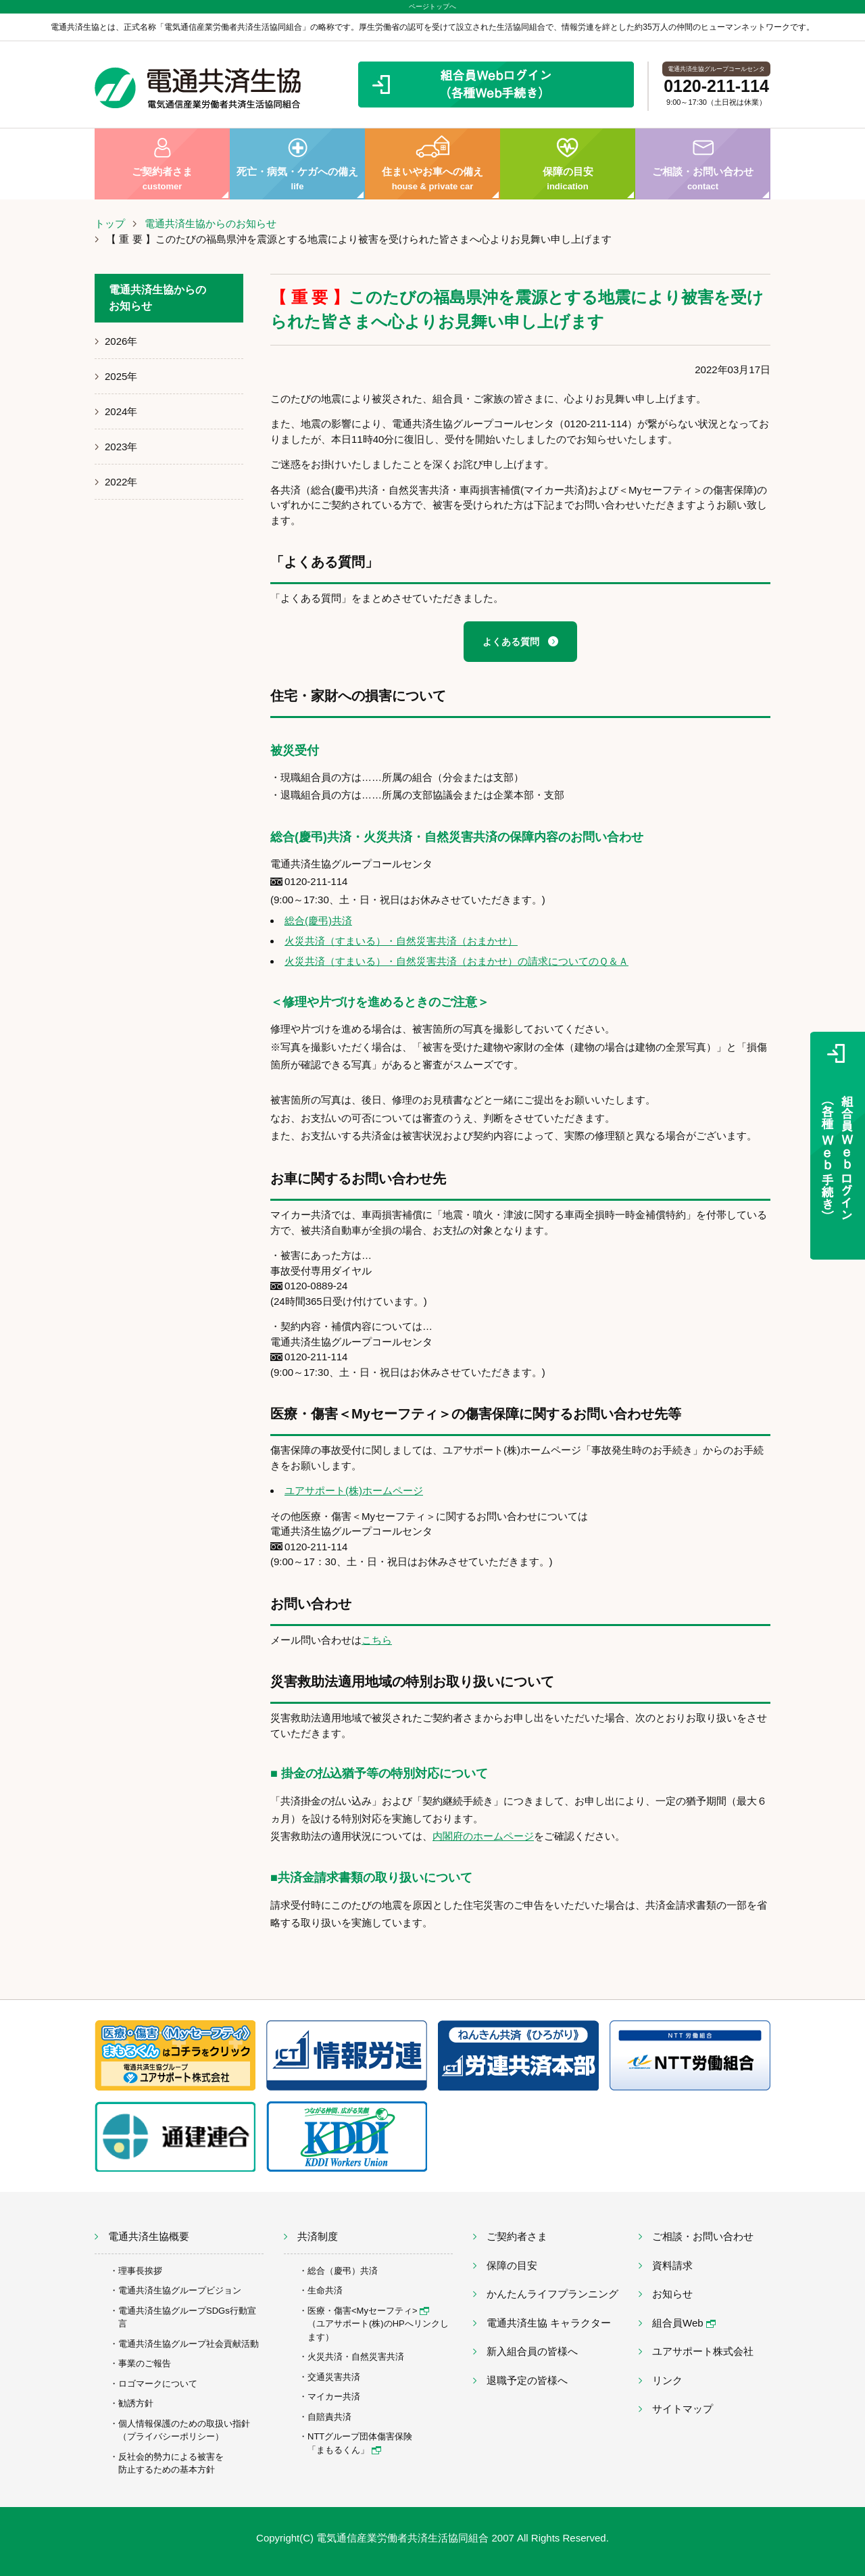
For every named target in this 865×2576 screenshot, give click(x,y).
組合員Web (684, 2323)
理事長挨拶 (140, 2271)
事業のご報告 (144, 2363)
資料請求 (672, 2265)
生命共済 (325, 2290)
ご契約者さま (162, 164)
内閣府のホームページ (483, 1836)
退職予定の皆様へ (527, 2380)
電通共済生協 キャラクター (549, 2323)
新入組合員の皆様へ (532, 2351)
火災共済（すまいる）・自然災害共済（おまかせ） (401, 941)
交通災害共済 (333, 2377)
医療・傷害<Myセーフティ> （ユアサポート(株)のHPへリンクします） (378, 2324)
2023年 (121, 446)
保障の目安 (567, 164)
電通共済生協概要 (148, 2236)
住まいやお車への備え (432, 164)
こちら (377, 1640)
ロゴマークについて (157, 2384)
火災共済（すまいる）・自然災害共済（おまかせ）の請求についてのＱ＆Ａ (456, 961)
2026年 (121, 341)
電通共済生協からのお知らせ (210, 223)
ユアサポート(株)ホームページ (354, 1490)
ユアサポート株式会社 (702, 2351)
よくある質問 (511, 641)
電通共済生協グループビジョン (179, 2290)
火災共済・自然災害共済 (355, 2357)
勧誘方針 (135, 2403)
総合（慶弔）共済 (342, 2271)
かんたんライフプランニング (552, 2293)
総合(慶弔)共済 (318, 920)
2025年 (121, 376)
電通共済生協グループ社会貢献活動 (188, 2344)
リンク (667, 2380)
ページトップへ (432, 6)
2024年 (121, 411)
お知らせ (672, 2293)
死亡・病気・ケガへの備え (297, 164)
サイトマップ (682, 2408)
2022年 (121, 481)
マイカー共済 (333, 2396)
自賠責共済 (329, 2417)
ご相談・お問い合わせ (702, 164)
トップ (110, 223)
